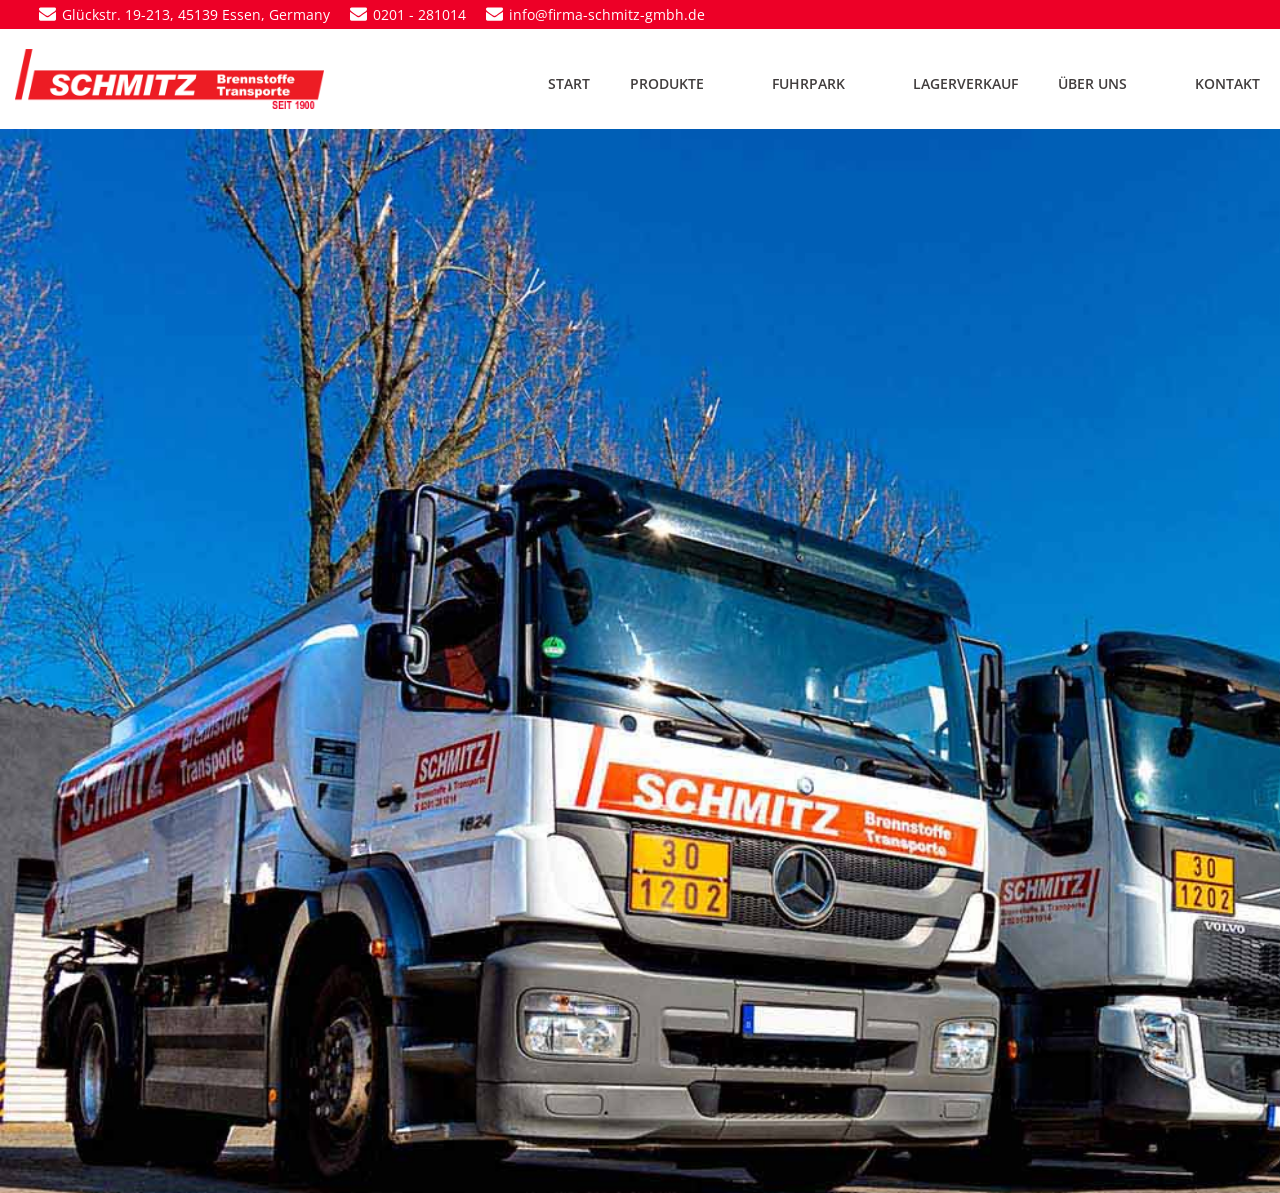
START (569, 83)
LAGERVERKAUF (965, 83)
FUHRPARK (822, 83)
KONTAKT (1227, 83)
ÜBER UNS (1106, 83)
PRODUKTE (681, 83)
